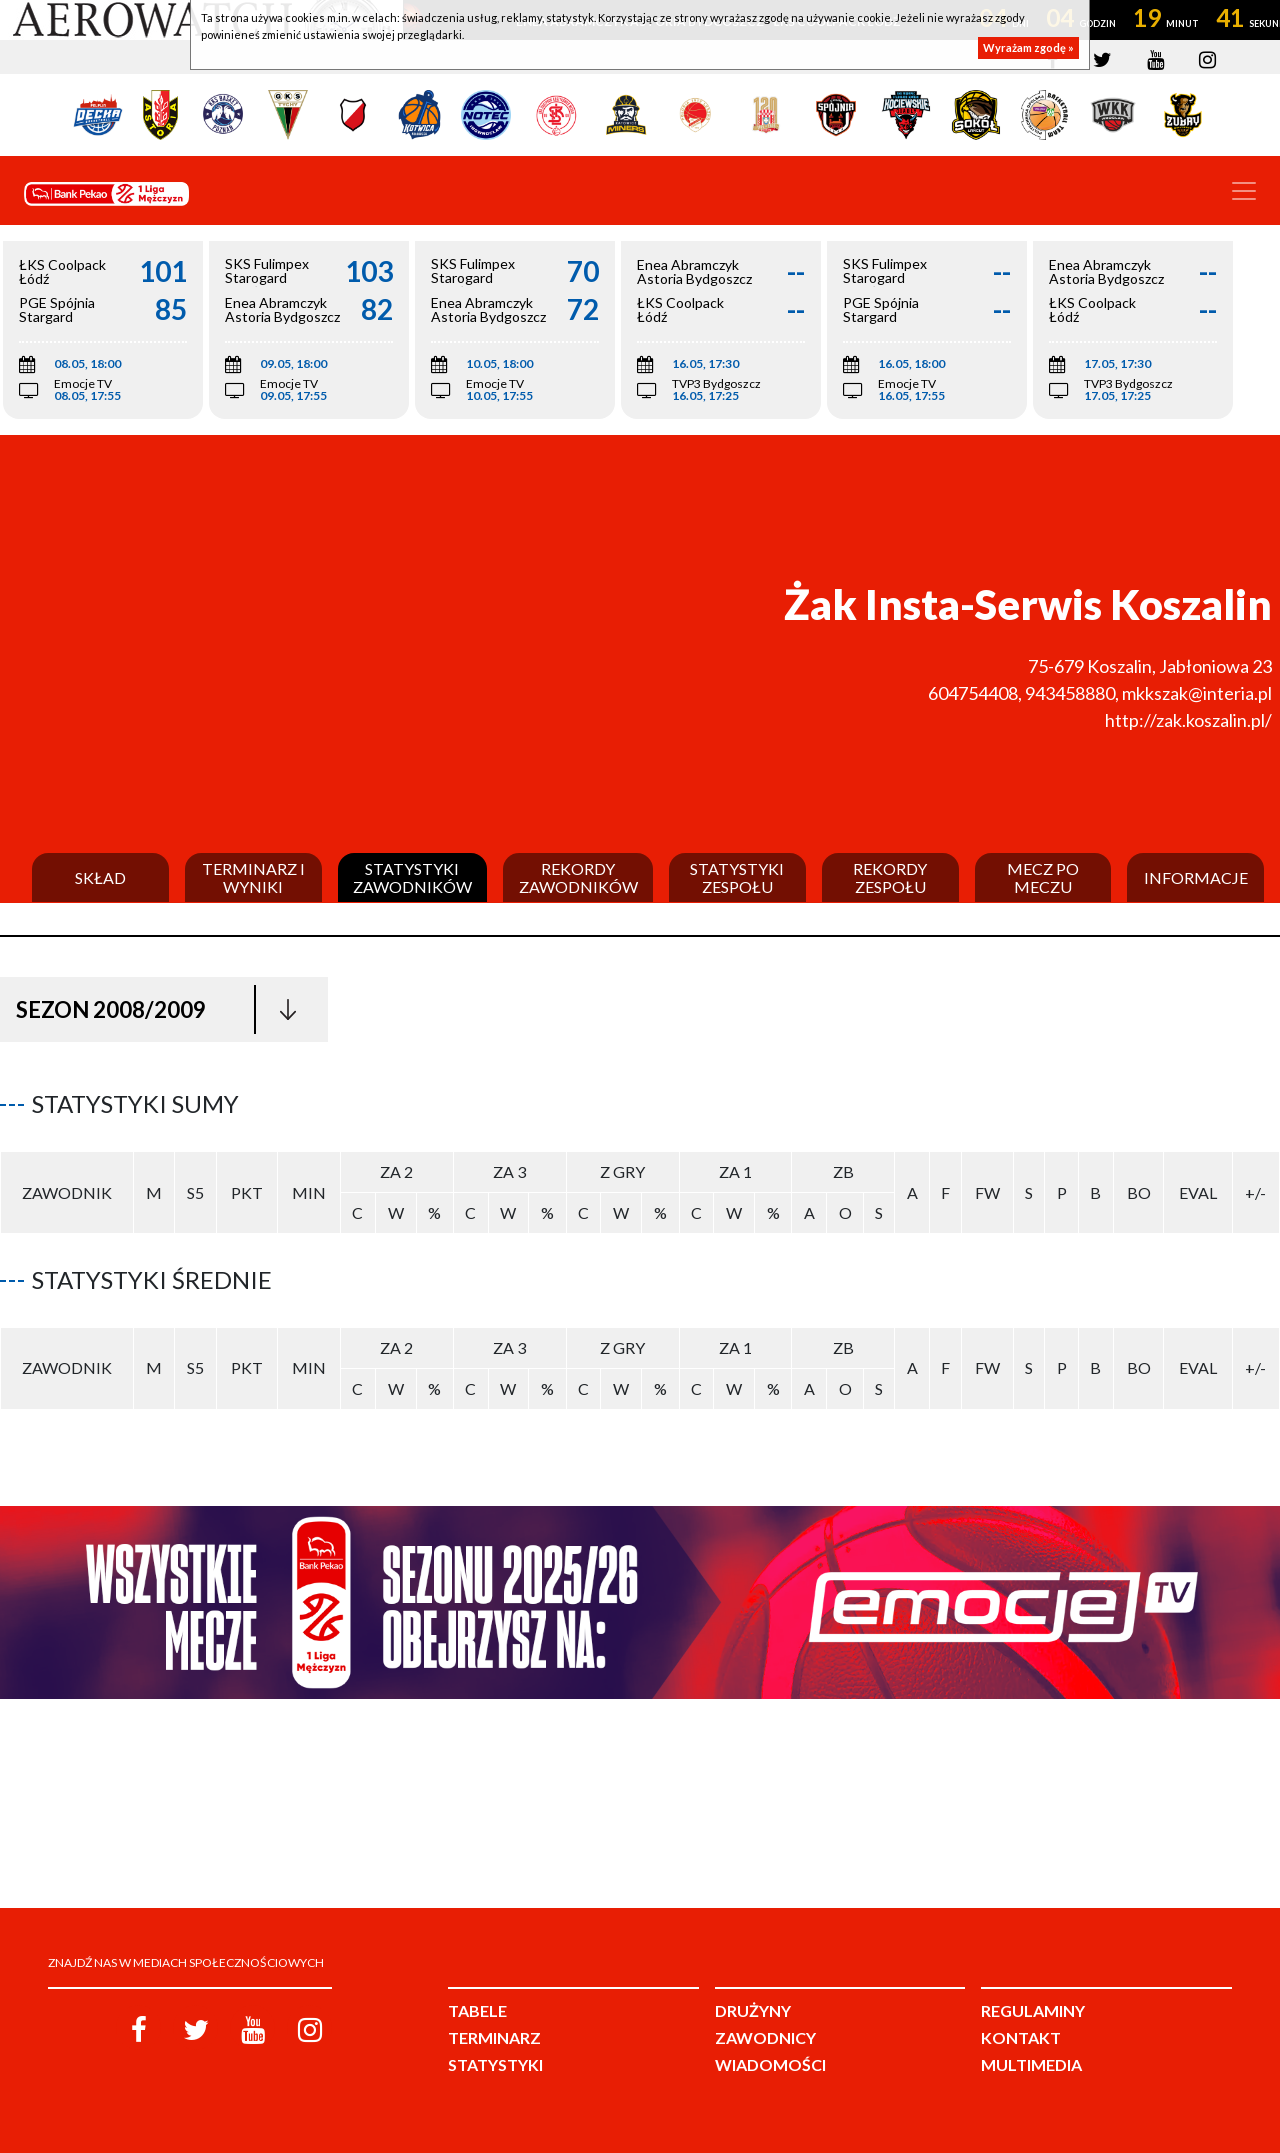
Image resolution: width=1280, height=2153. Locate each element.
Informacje (1196, 878)
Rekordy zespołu (890, 877)
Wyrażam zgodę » (1028, 47)
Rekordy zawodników (578, 877)
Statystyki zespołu (737, 877)
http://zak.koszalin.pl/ (1188, 720)
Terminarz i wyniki (253, 877)
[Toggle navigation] (1244, 191)
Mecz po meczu (1043, 877)
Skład (100, 878)
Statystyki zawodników (412, 877)
